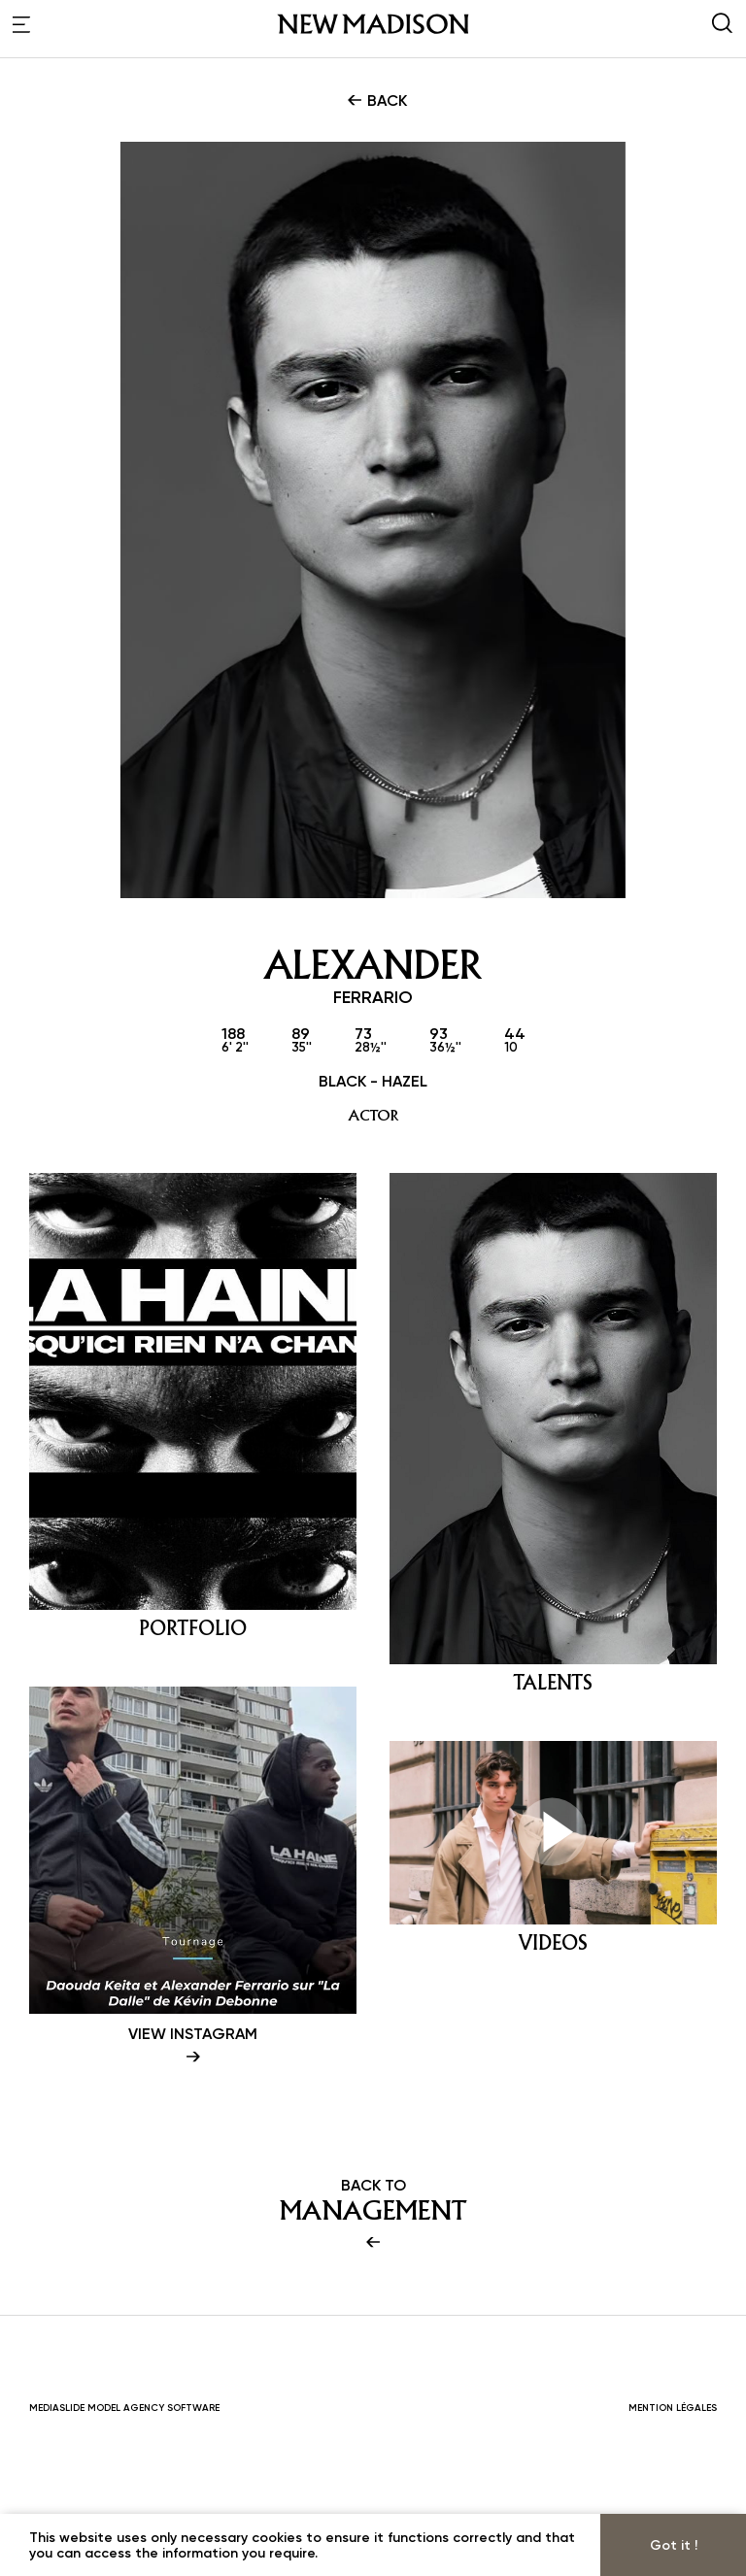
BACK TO (373, 2349)
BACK (375, 100)
